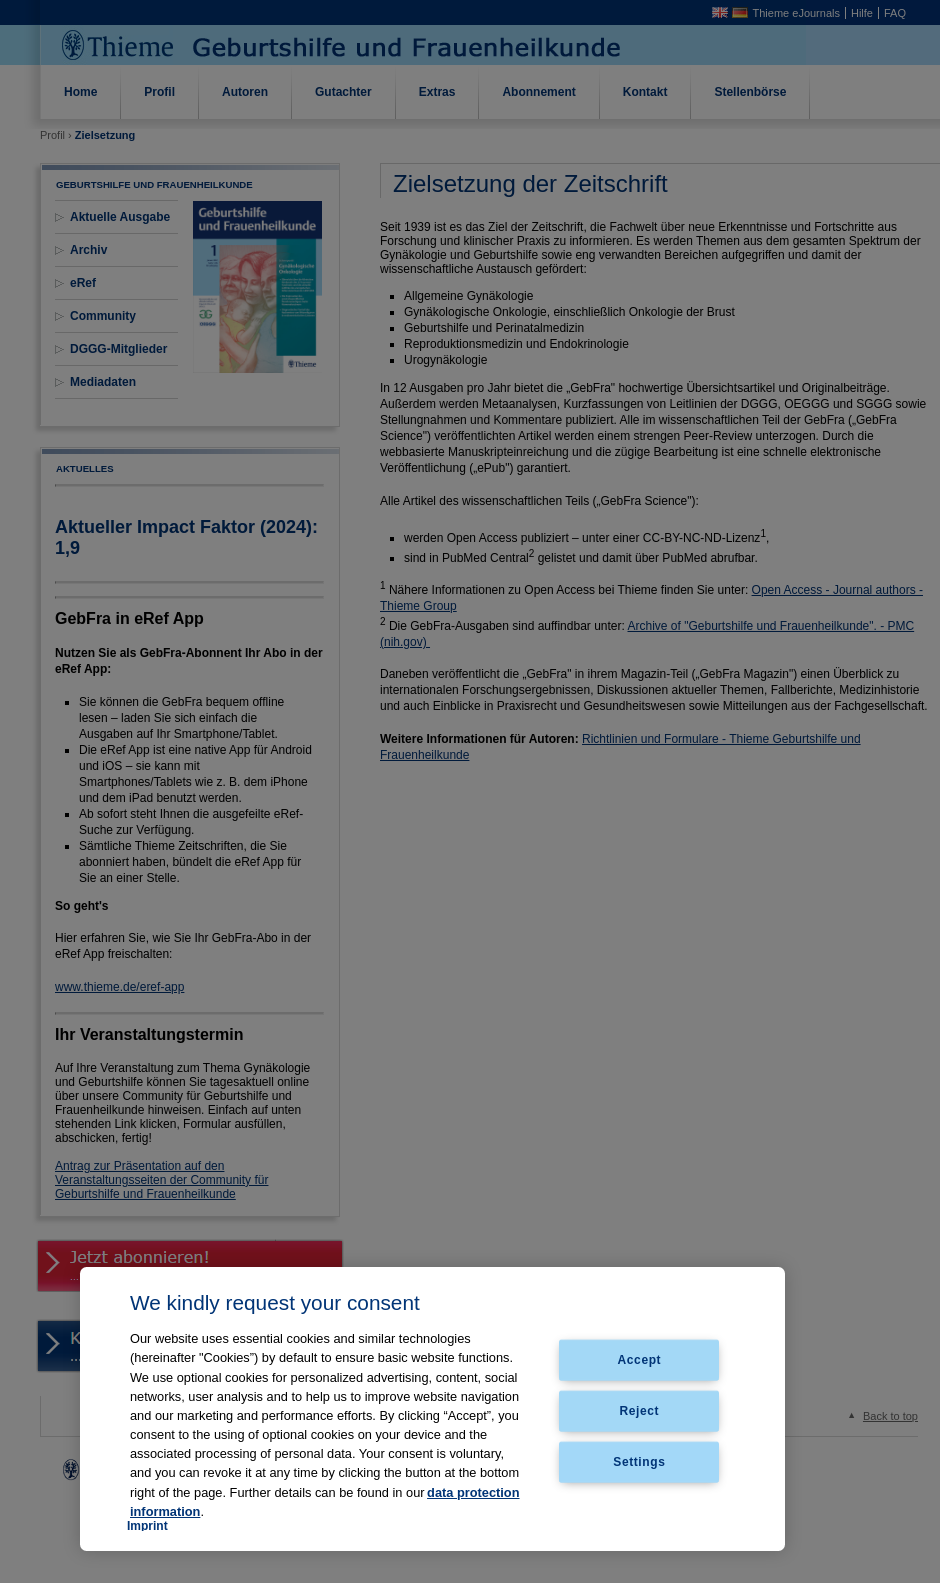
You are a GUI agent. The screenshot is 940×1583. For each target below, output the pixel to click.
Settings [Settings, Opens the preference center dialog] (639, 1461)
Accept (640, 1360)
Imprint (147, 1526)
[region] (432, 1409)
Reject (640, 1411)
